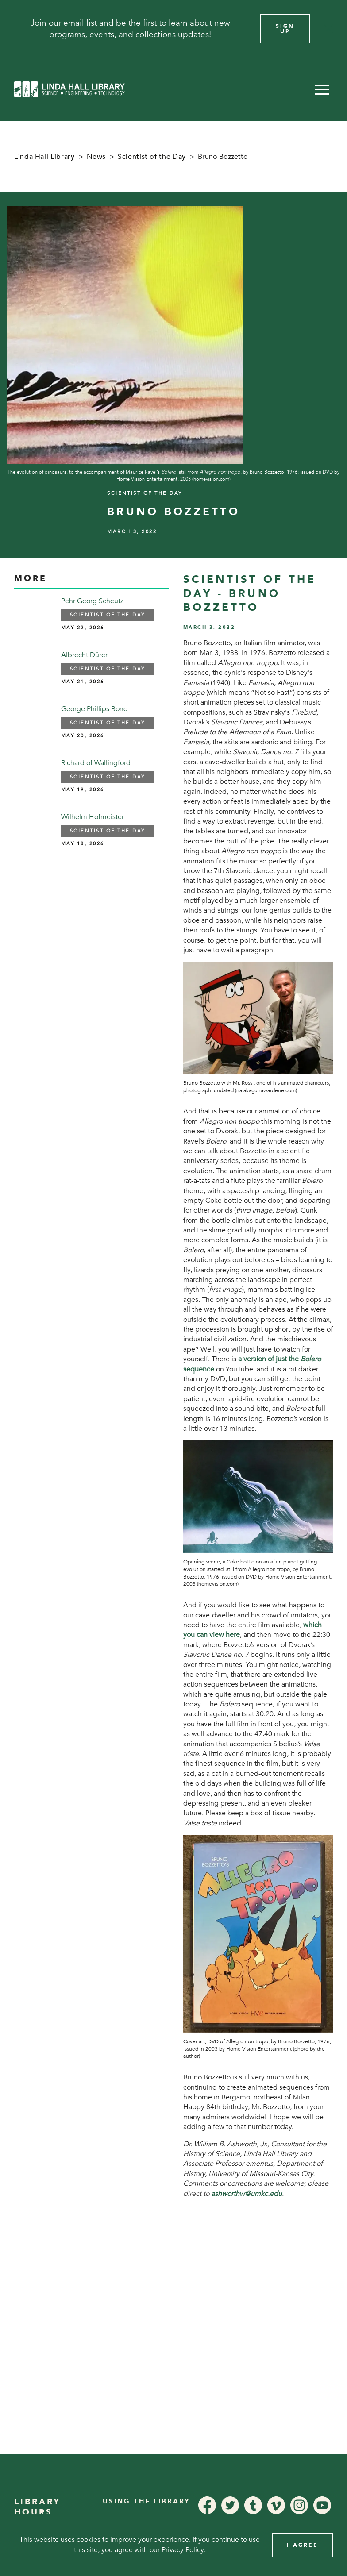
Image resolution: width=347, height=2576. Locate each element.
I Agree (302, 2545)
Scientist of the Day (152, 157)
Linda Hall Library (44, 157)
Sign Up (285, 29)
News (96, 157)
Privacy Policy (183, 2550)
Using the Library (146, 2501)
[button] (322, 89)
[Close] (328, 28)
